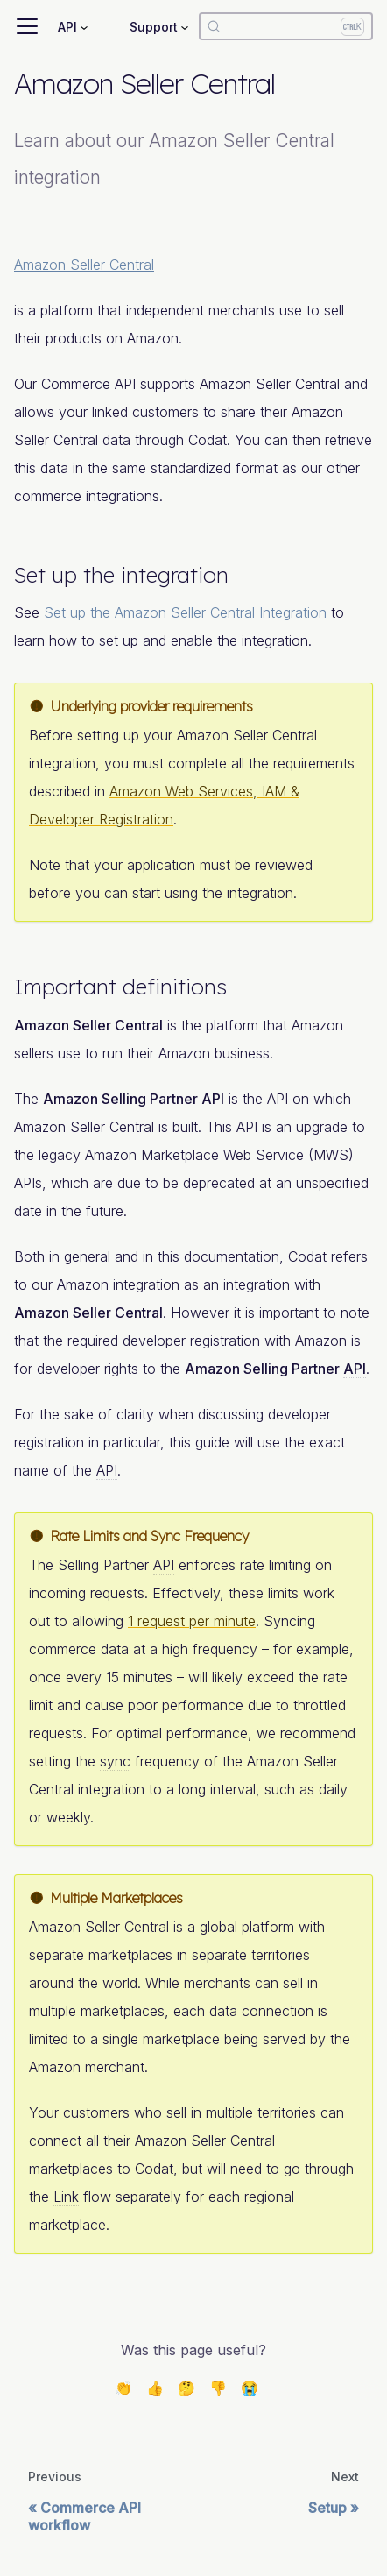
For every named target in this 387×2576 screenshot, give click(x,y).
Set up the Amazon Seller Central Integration (185, 612)
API (125, 384)
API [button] (67, 26)
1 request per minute (192, 1621)
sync (115, 1761)
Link (66, 2196)
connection (277, 2011)
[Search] (286, 26)
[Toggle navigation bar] (27, 26)
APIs (28, 1183)
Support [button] (154, 26)
